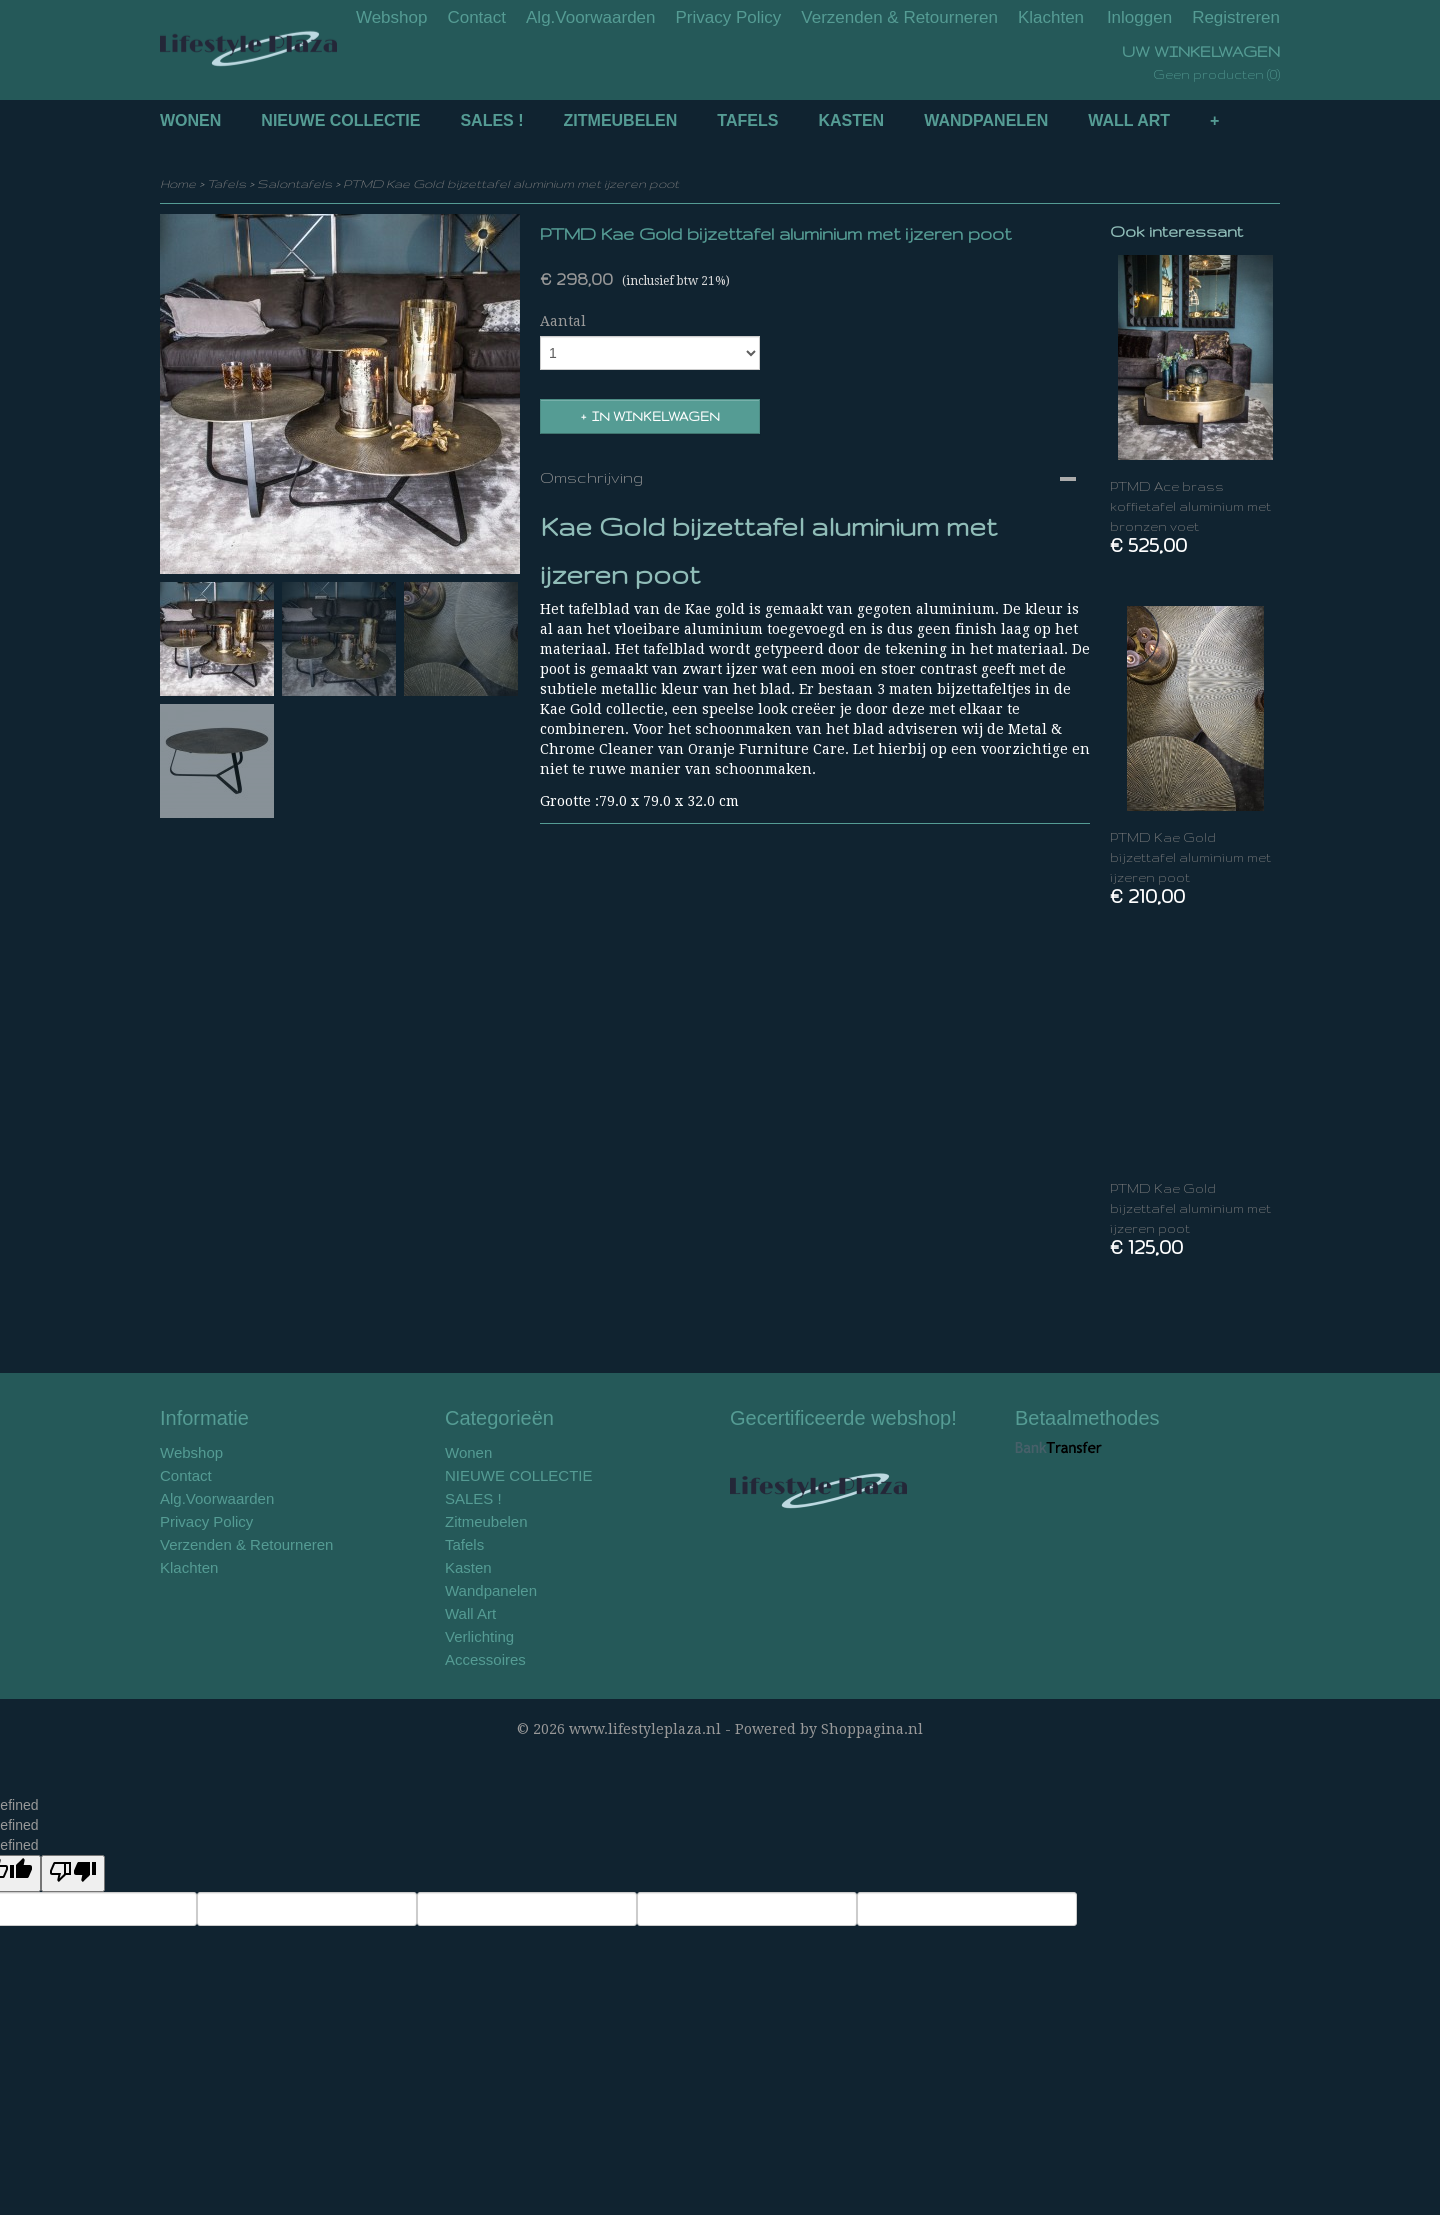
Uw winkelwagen (1201, 51)
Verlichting (479, 1636)
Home (178, 183)
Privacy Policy (729, 17)
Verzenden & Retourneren (899, 17)
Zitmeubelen (621, 120)
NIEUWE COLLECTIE (340, 120)
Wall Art (1129, 120)
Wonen (190, 120)
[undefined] (73, 1873)
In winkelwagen (656, 416)
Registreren (1236, 17)
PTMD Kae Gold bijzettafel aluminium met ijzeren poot (511, 183)
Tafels (747, 120)
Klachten (1051, 17)
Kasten (851, 120)
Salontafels (294, 183)
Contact (476, 17)
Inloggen (1139, 17)
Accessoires (485, 1659)
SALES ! (491, 120)
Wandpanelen (986, 120)
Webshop (392, 17)
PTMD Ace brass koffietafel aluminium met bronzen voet (1190, 506)
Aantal (563, 321)
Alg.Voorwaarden (590, 17)
